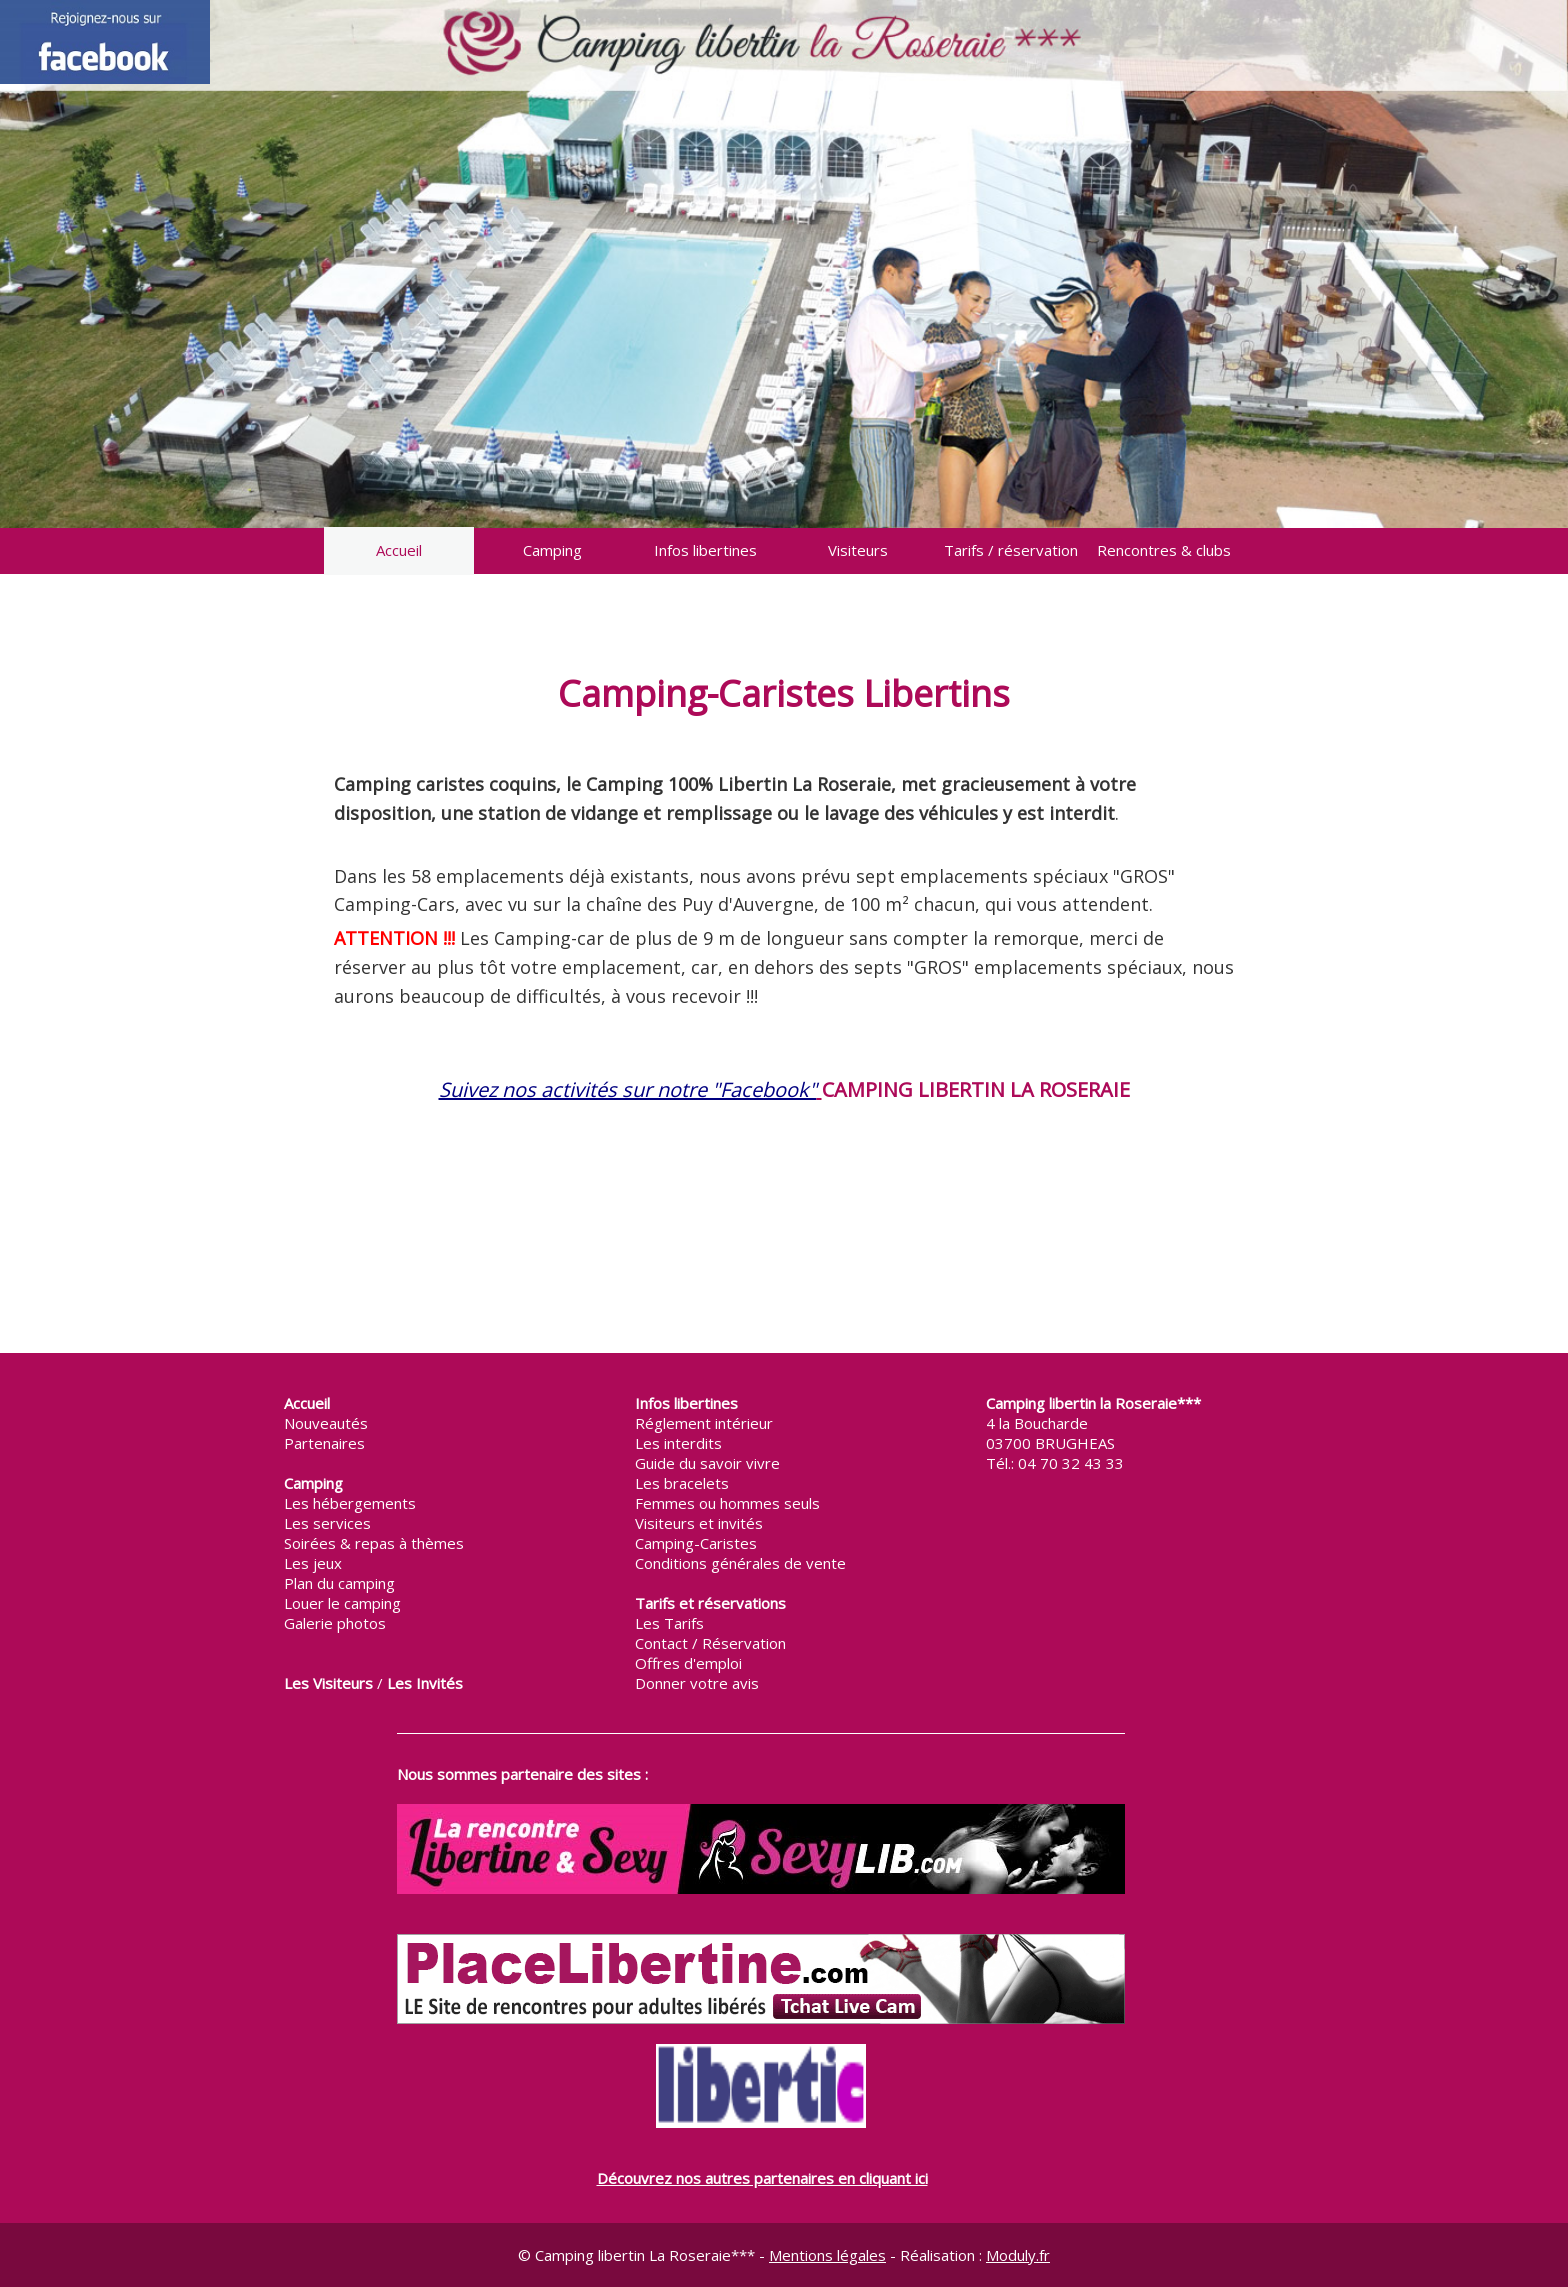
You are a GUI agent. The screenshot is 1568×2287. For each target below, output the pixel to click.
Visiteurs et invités (699, 1523)
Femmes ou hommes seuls (727, 1503)
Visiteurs (858, 550)
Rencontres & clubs (1164, 550)
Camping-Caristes (696, 1543)
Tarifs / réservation (1011, 550)
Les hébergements (350, 1503)
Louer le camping (342, 1603)
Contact (661, 1643)
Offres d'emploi (688, 1663)
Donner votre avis (697, 1683)
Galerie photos (335, 1623)
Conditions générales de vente (740, 1563)
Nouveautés (326, 1423)
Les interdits (678, 1443)
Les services (327, 1523)
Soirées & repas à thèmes (374, 1543)
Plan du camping (339, 1583)
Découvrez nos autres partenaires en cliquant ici (762, 2178)
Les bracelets (682, 1483)
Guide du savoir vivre (707, 1463)
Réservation (744, 1643)
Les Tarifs (669, 1623)
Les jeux (313, 1563)
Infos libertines (705, 550)
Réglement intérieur (704, 1423)
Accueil (399, 550)
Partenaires (324, 1443)
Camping (552, 550)
